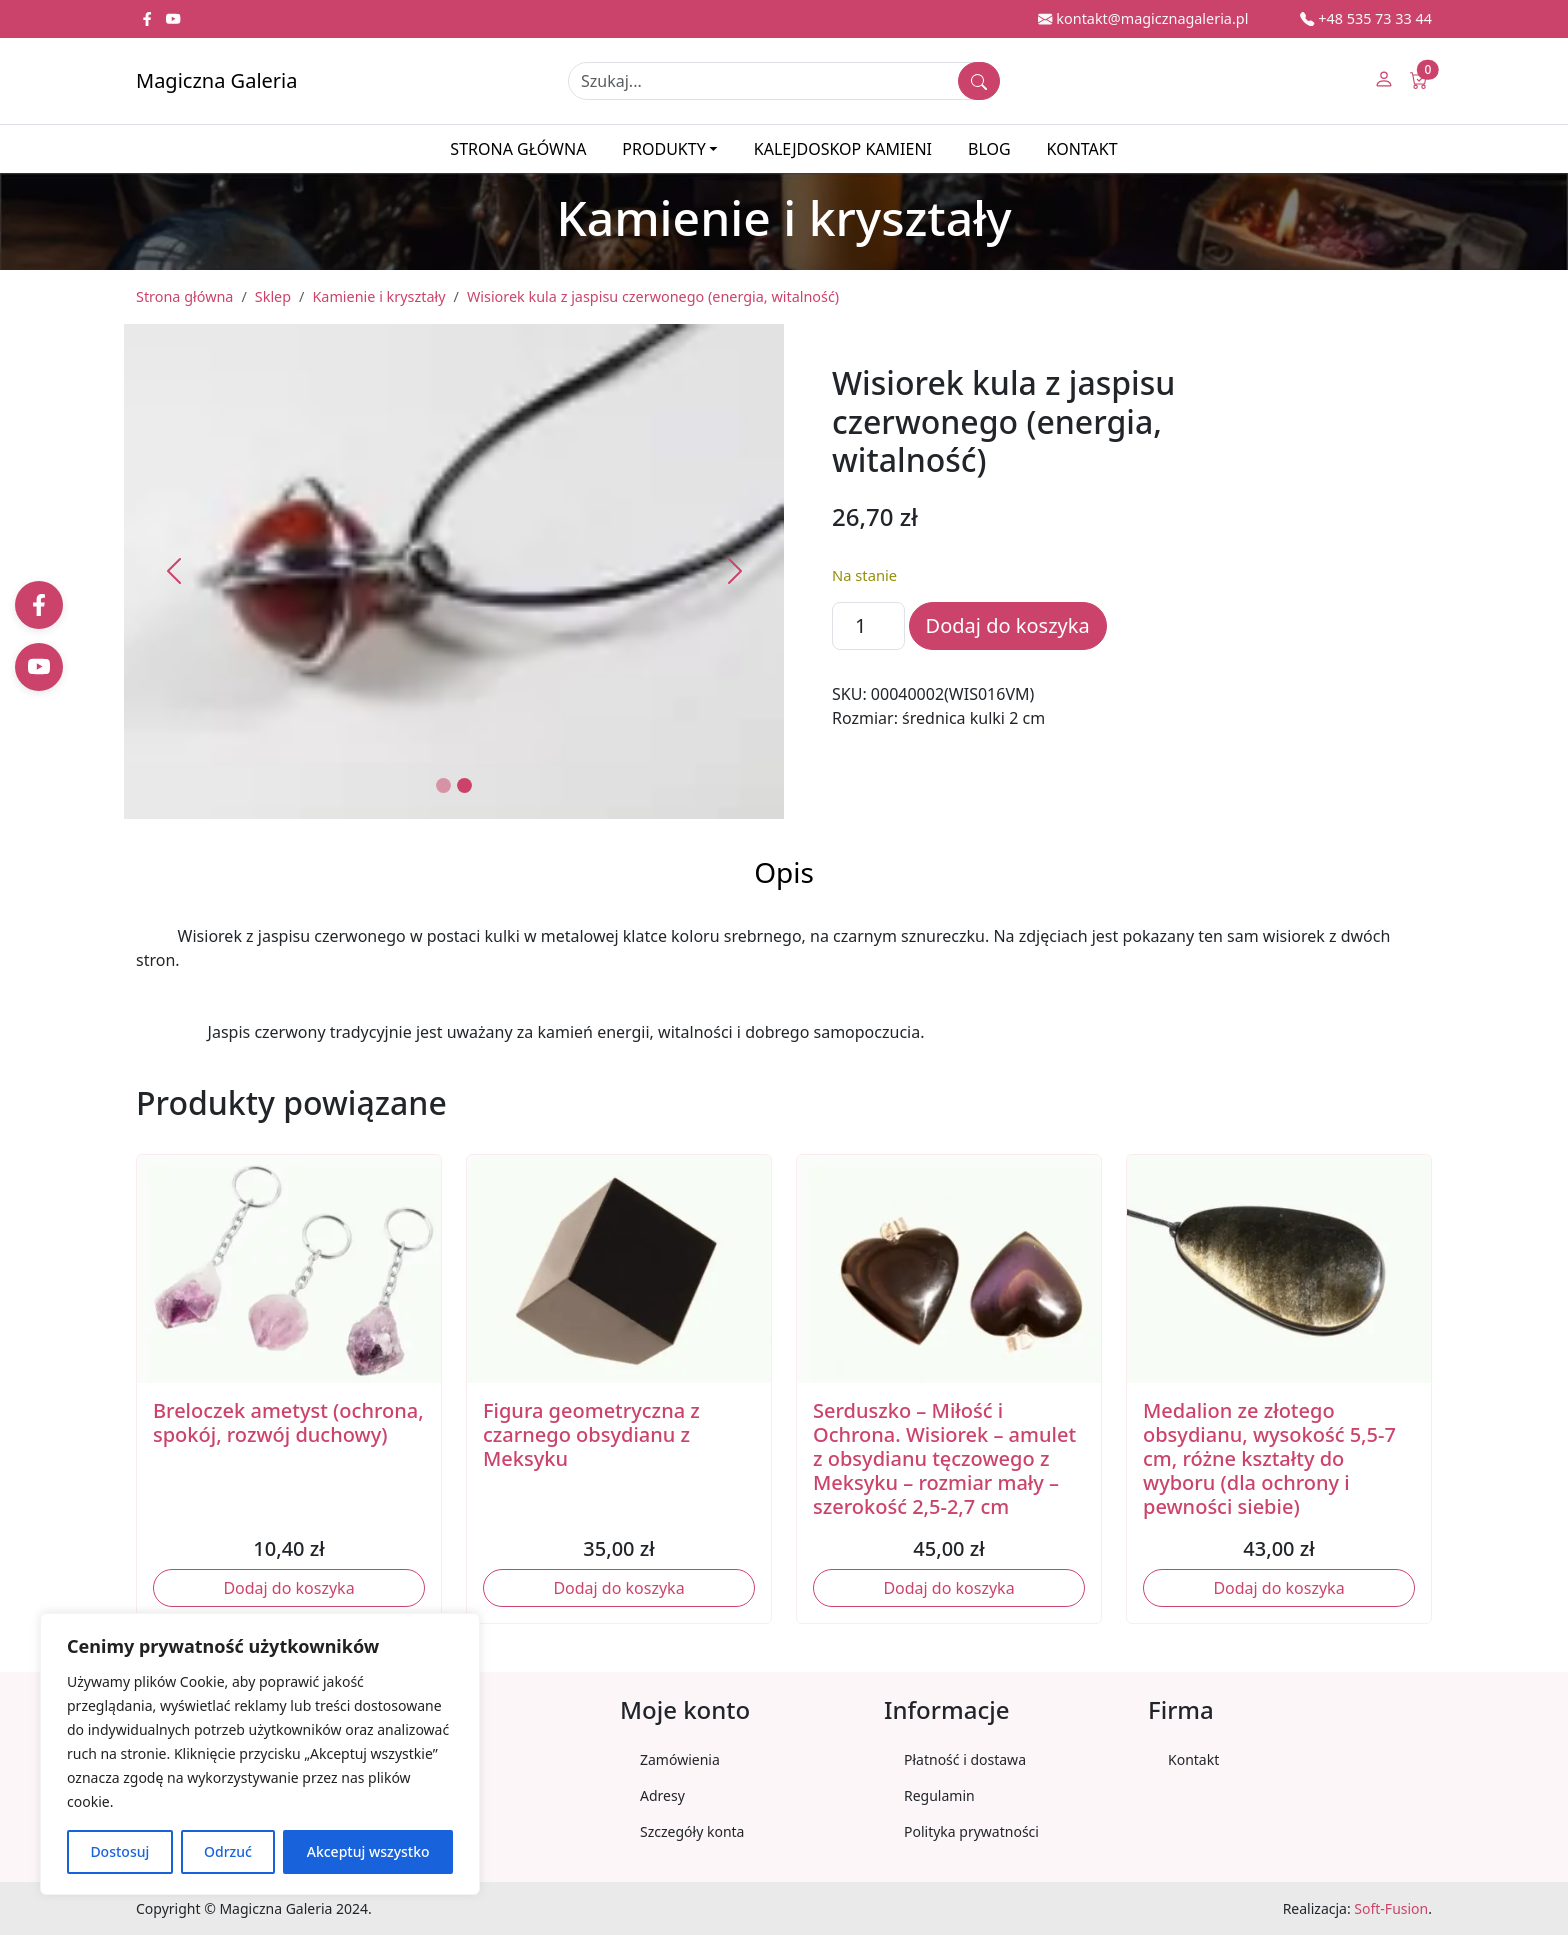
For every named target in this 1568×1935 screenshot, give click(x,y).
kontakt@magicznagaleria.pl (1143, 18)
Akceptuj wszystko (368, 1851)
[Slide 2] (464, 785)
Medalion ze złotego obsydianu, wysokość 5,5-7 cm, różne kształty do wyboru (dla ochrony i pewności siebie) (1269, 1458)
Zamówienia (680, 1759)
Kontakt (1082, 149)
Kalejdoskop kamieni (843, 149)
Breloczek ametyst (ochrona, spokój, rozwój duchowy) (288, 1422)
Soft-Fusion (1391, 1908)
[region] (260, 1754)
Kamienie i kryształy (378, 296)
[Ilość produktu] (868, 626)
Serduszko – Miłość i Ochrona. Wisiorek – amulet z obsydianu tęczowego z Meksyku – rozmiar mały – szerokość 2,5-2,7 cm (944, 1458)
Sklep (273, 296)
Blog (989, 149)
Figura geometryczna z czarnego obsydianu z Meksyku (591, 1434)
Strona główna (518, 149)
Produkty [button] (663, 149)
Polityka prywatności (971, 1831)
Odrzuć (228, 1851)
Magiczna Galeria (216, 80)
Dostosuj (119, 1851)
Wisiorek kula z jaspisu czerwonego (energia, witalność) (653, 296)
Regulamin (939, 1795)
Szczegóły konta (692, 1831)
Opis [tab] (784, 872)
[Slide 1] (443, 785)
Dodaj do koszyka (1008, 625)
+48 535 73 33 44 (1366, 18)
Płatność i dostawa (965, 1759)
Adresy (662, 1795)
